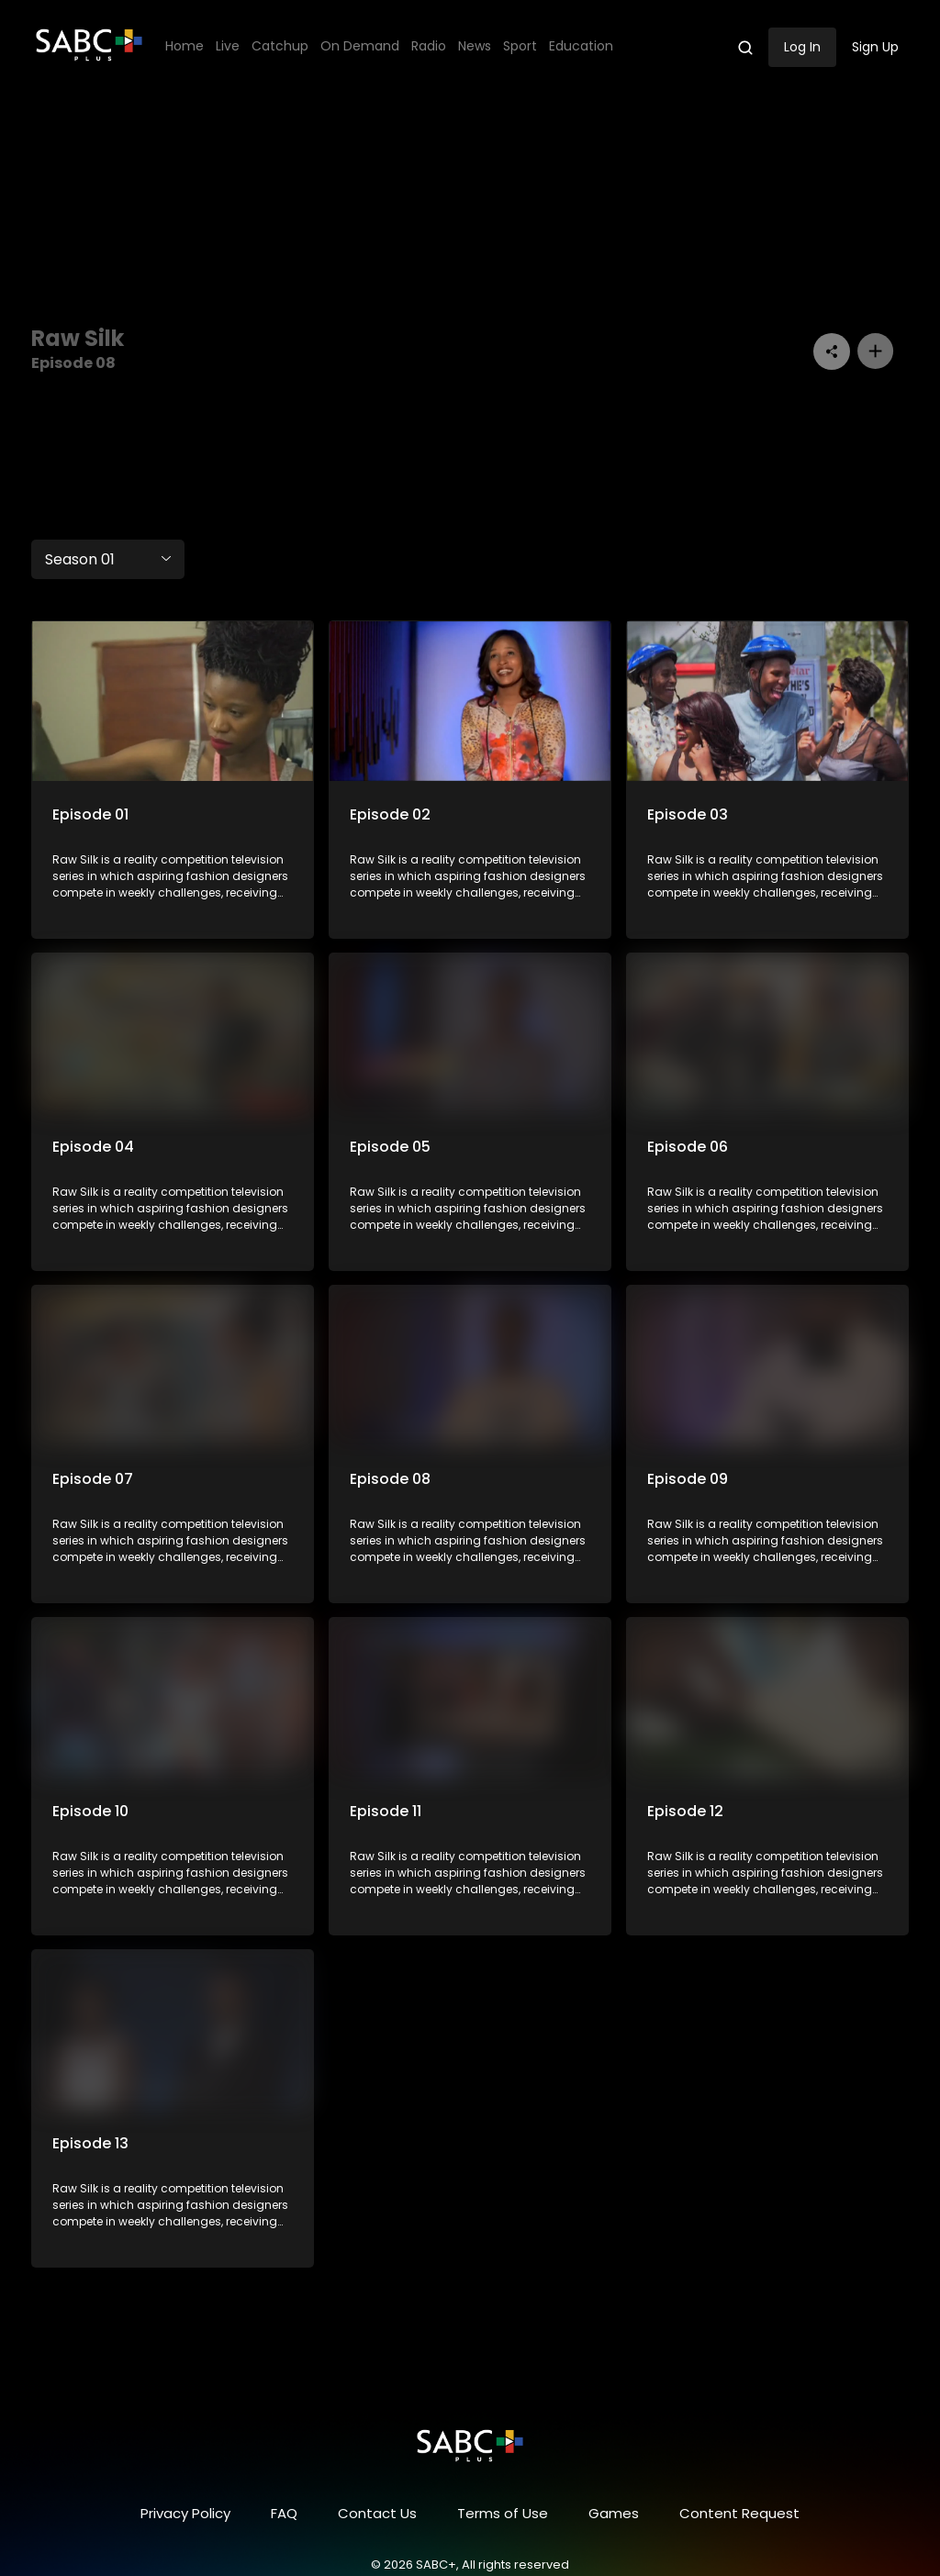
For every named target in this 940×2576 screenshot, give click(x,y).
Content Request (739, 2513)
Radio (428, 46)
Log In (802, 47)
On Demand (359, 46)
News (474, 46)
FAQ (284, 2513)
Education (581, 46)
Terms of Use (502, 2513)
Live (228, 46)
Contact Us (377, 2513)
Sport (520, 46)
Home (184, 46)
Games (613, 2513)
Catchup (280, 46)
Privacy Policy (185, 2513)
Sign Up (875, 47)
